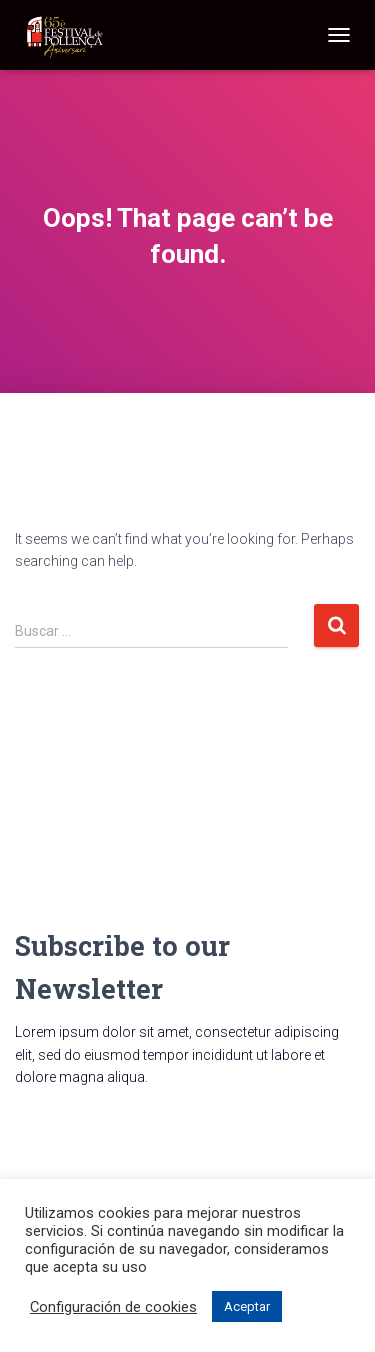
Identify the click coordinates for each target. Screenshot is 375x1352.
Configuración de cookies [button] (113, 1307)
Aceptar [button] (247, 1306)
